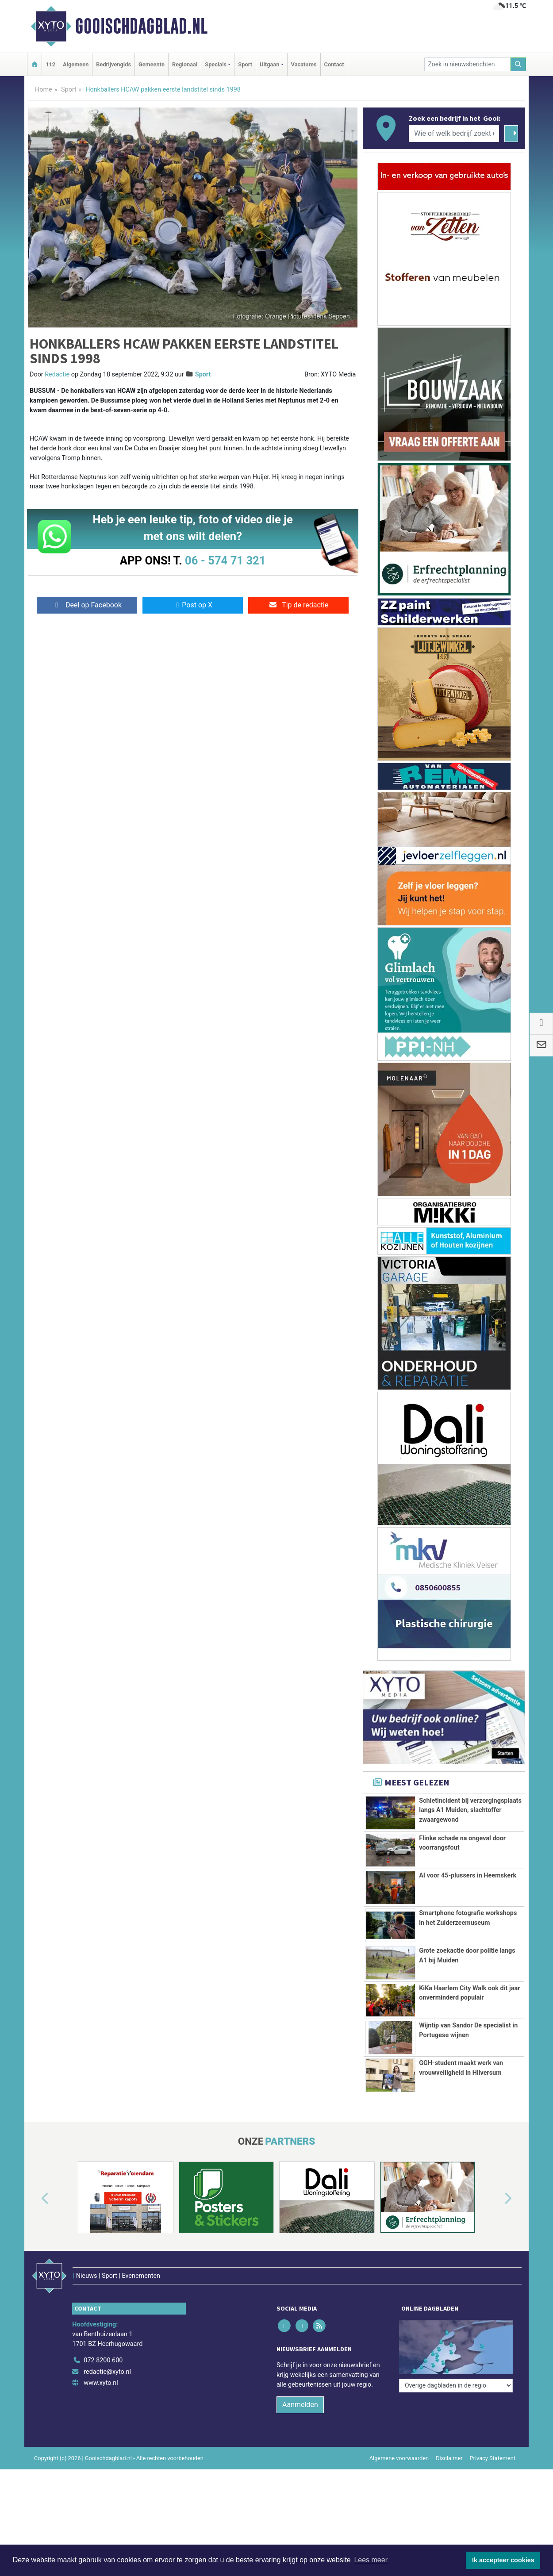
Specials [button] (216, 64)
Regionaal (184, 64)
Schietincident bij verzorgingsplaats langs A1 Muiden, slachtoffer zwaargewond (470, 1810)
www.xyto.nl (101, 2383)
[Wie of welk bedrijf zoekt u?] (454, 133)
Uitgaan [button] (269, 64)
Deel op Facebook (87, 605)
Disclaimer (449, 2458)
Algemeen (75, 64)
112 (50, 64)
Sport (245, 64)
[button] (35, 2199)
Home (43, 89)
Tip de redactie (298, 605)
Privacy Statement (493, 2458)
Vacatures (304, 64)
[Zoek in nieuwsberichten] (467, 64)
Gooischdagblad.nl (141, 26)
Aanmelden (300, 2404)
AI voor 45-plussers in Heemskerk (467, 1875)
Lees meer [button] (371, 2560)
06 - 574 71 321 (225, 560)
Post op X (192, 605)
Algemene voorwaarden (399, 2458)
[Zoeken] (518, 64)
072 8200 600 (103, 2360)
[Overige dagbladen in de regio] (456, 2341)
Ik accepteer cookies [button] (503, 2560)
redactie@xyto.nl (107, 2372)
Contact (334, 64)
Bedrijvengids (113, 64)
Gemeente (151, 64)
